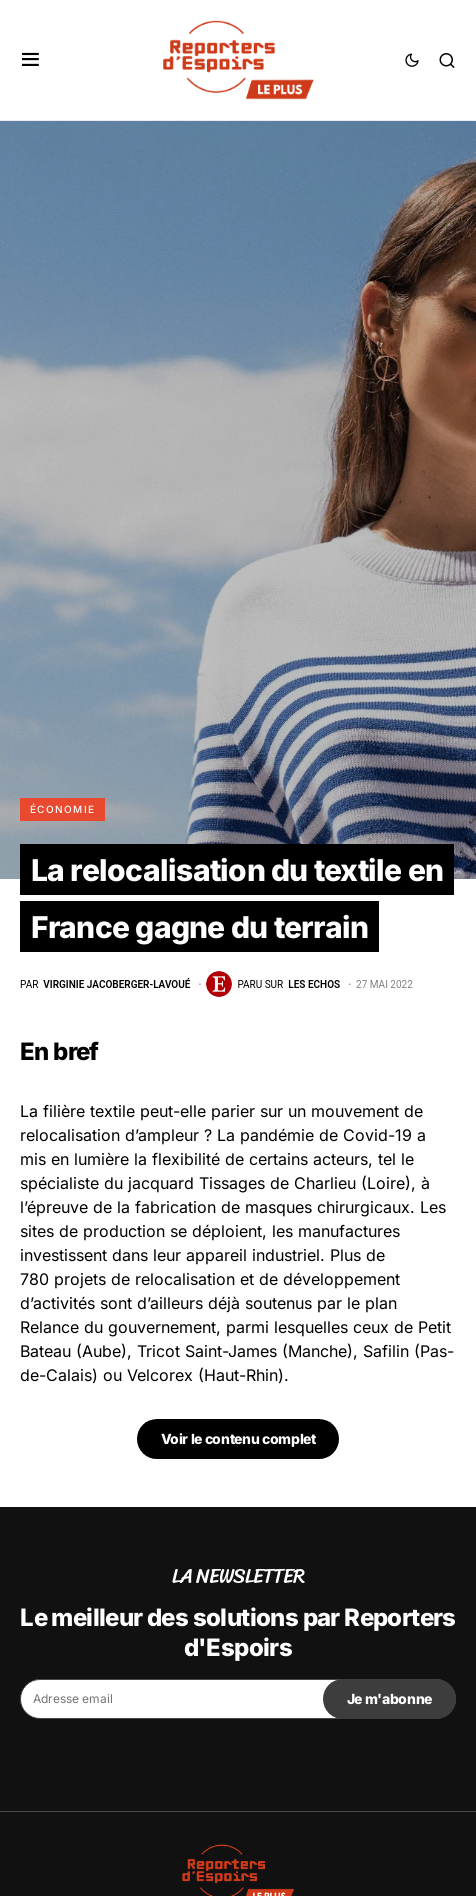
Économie (62, 809)
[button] (30, 60)
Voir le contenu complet (238, 1438)
